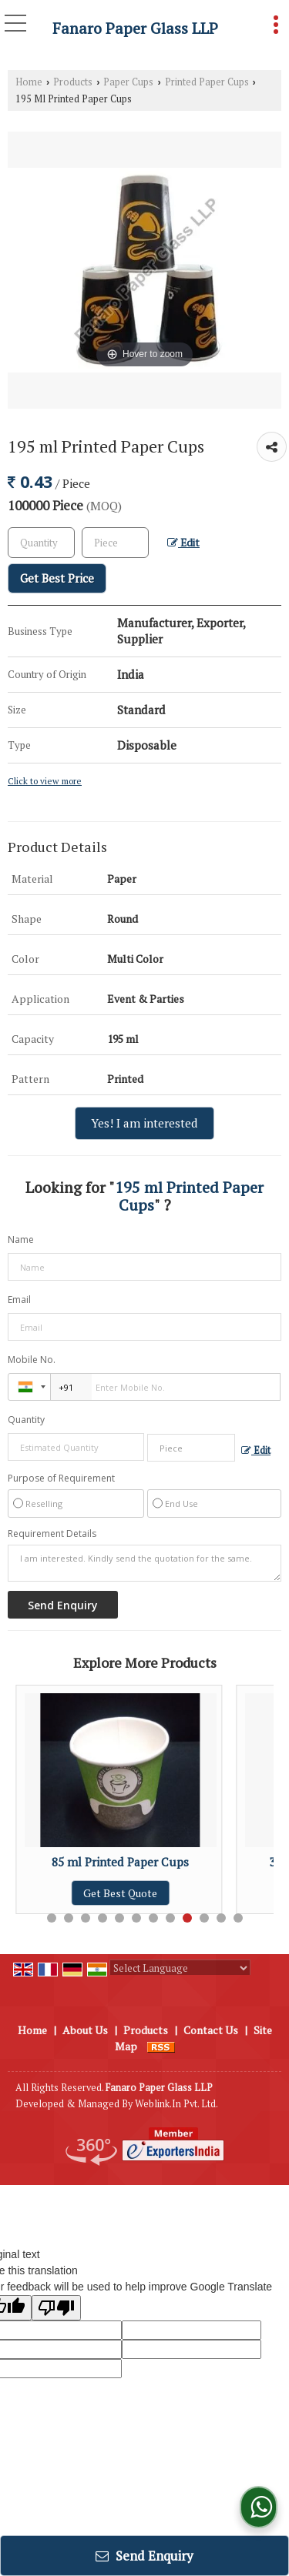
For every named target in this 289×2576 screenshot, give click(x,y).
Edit (183, 543)
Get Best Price (57, 578)
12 (238, 1918)
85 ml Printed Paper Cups (126, 1861)
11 (221, 1918)
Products (72, 82)
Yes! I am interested (144, 1123)
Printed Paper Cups (207, 82)
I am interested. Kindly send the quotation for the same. (144, 1563)
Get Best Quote (126, 1893)
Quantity (26, 1419)
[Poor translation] (56, 2307)
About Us (85, 2030)
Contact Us (210, 2030)
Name (21, 1239)
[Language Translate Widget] (179, 1968)
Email (19, 1299)
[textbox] (115, 542)
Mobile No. (31, 1359)
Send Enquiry (144, 2555)
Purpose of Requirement (61, 1478)
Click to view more (45, 781)
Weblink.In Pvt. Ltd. (176, 2103)
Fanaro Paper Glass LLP (135, 28)
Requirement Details (52, 1534)
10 (204, 1918)
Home (28, 82)
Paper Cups (128, 82)
